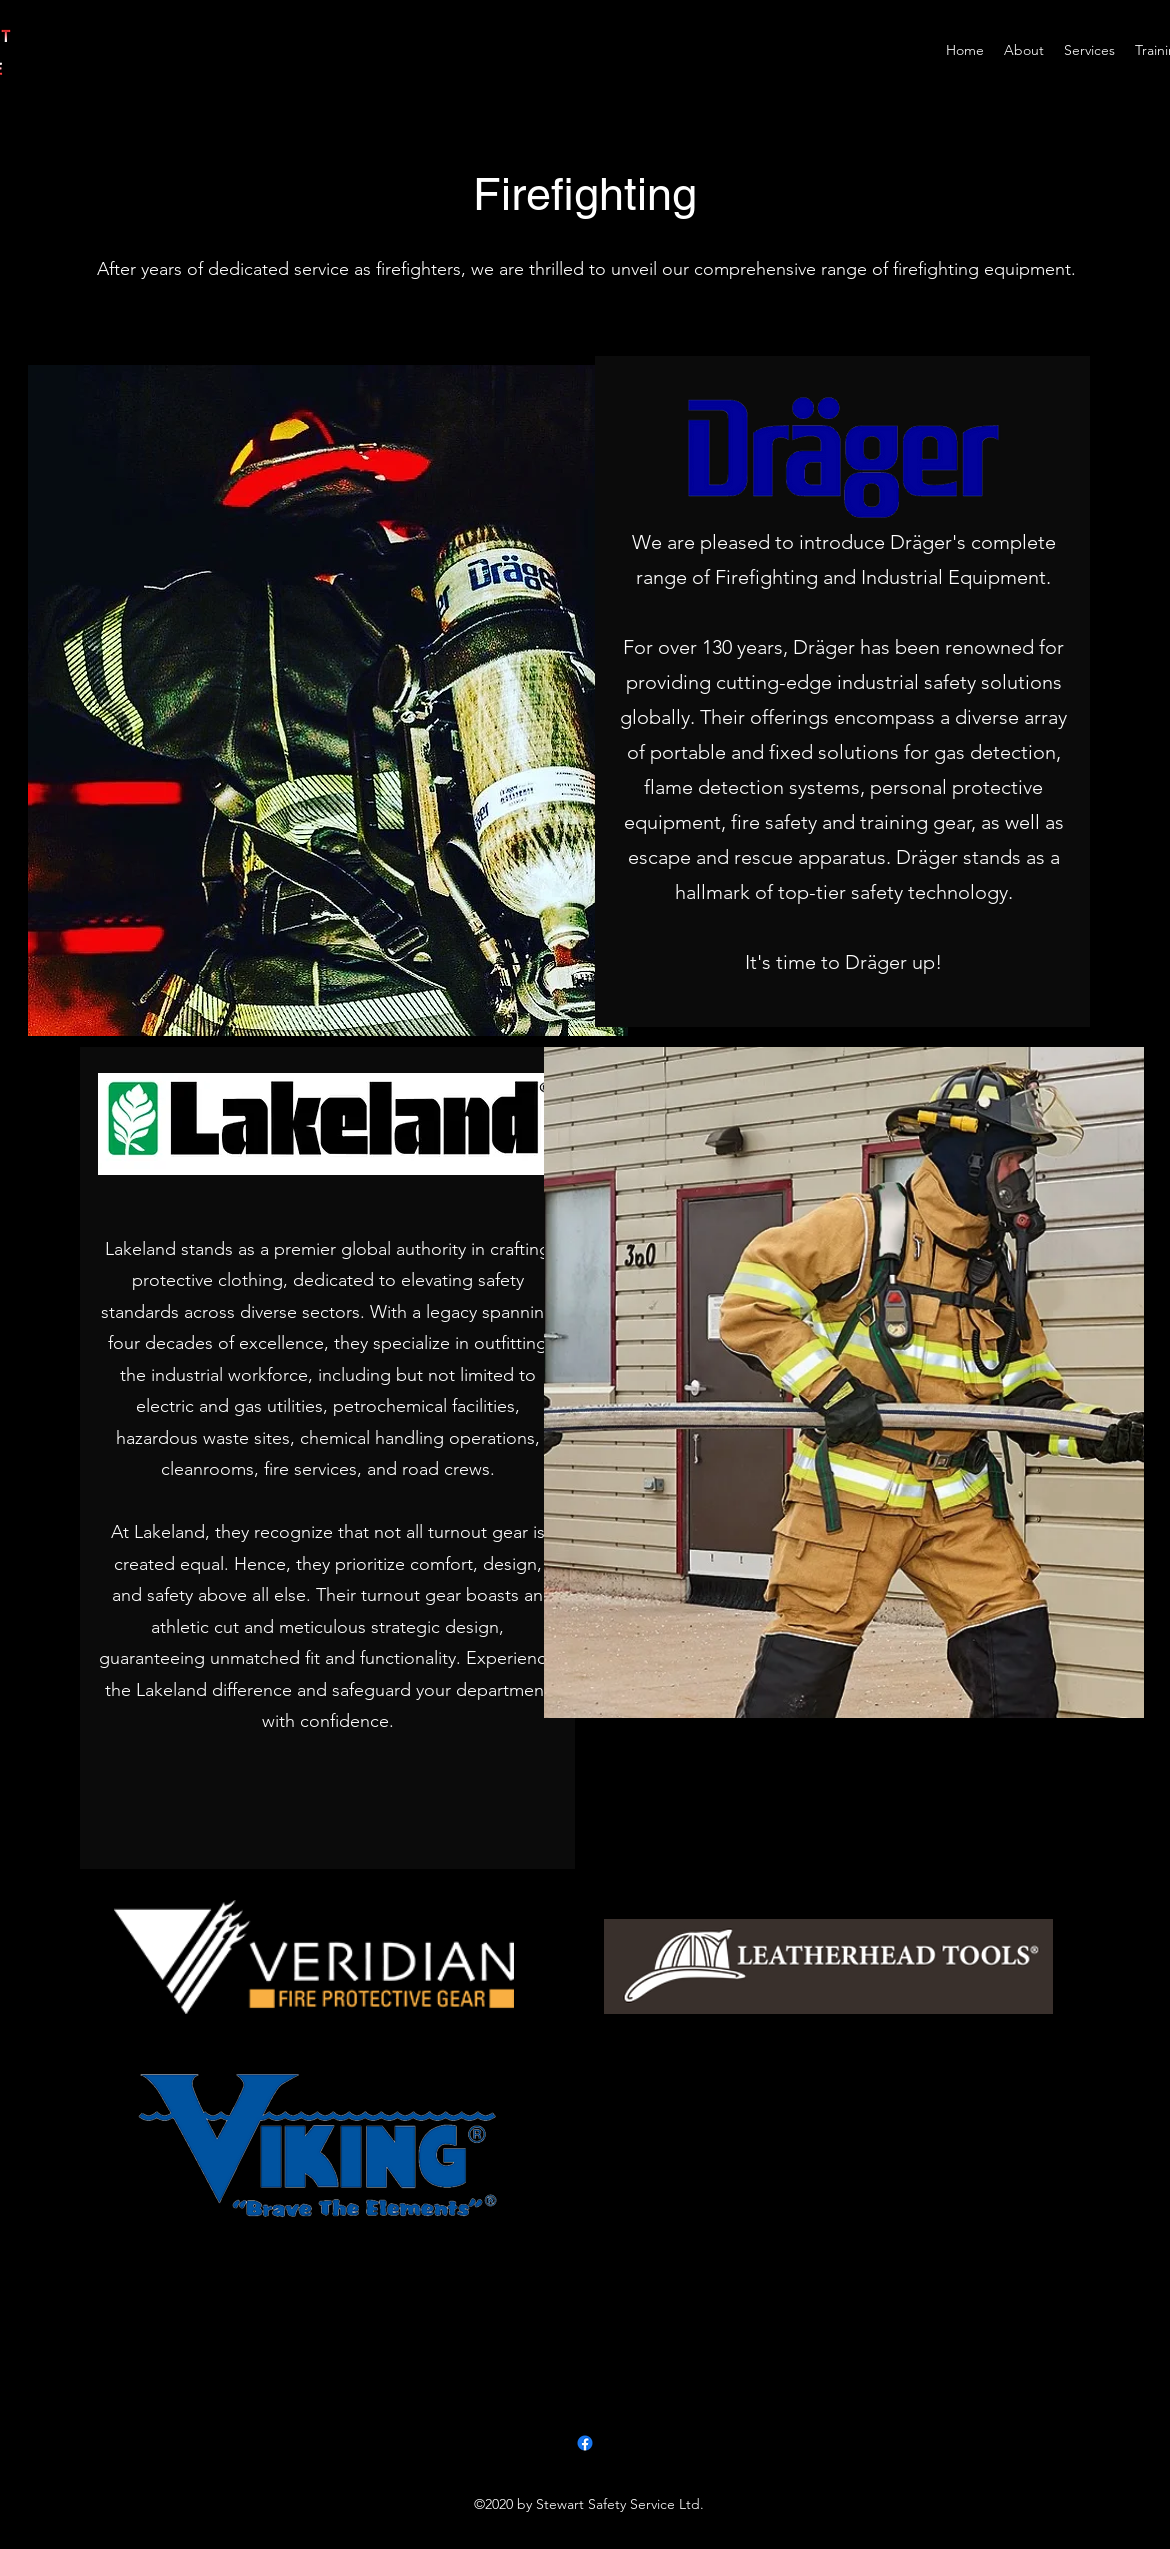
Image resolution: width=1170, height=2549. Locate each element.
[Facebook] (585, 2443)
